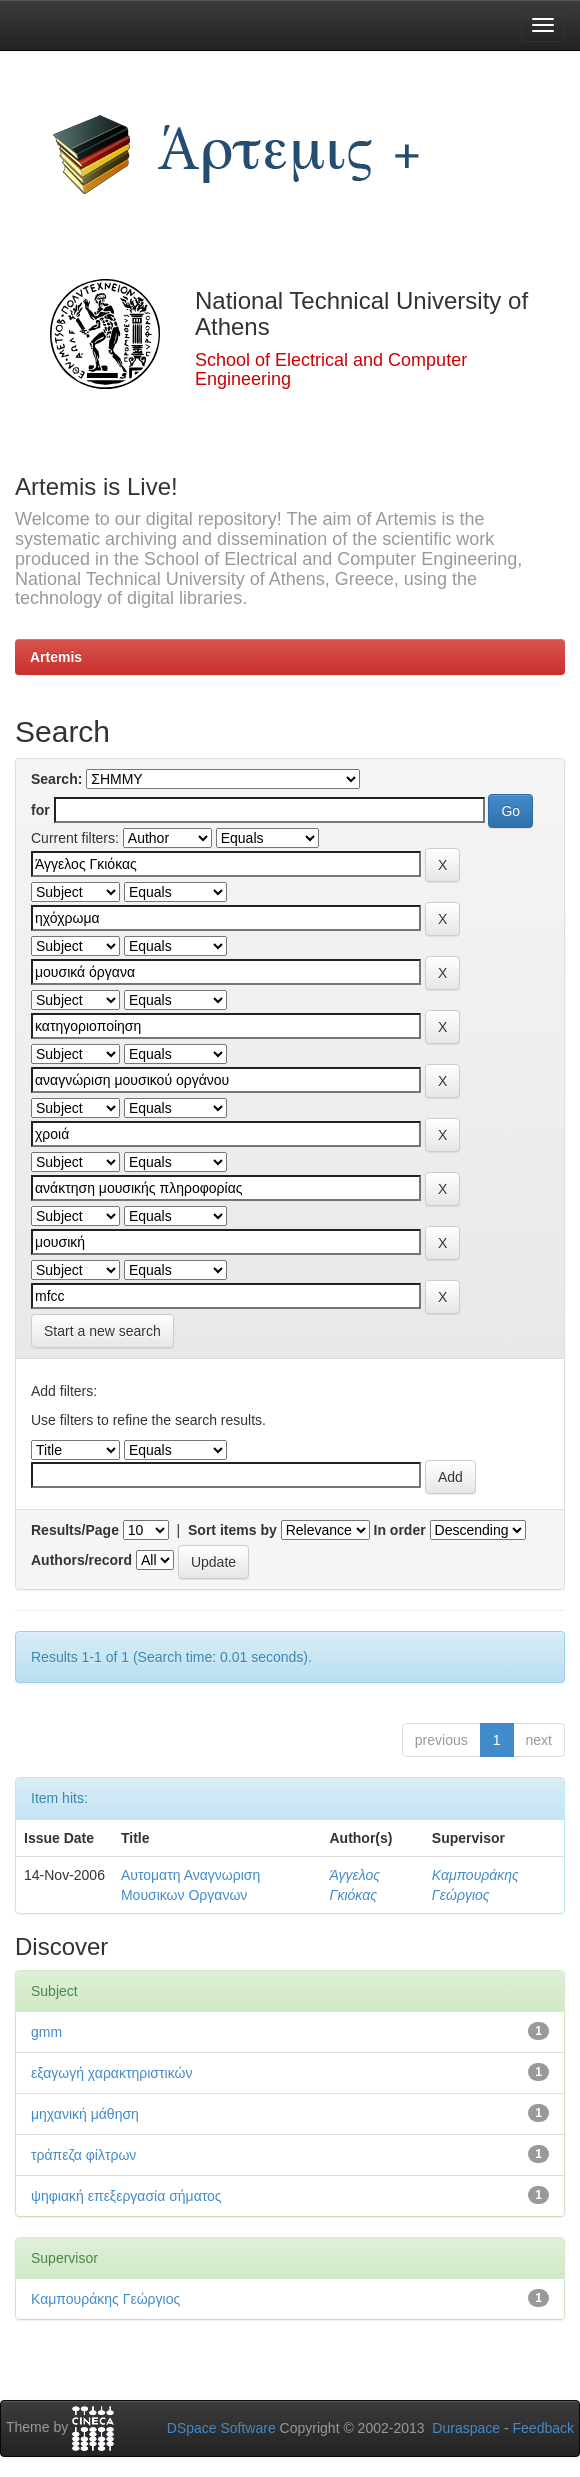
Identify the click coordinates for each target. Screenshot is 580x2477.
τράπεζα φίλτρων (83, 2155)
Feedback (543, 2428)
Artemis (56, 657)
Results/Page (75, 1530)
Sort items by (232, 1530)
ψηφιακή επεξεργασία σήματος (126, 2196)
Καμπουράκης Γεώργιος (105, 2299)
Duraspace (466, 2428)
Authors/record (81, 1560)
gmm (46, 2032)
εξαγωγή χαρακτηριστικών (111, 2073)
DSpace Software (221, 2428)
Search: (56, 779)
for (40, 810)
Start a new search (102, 1331)
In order (400, 1530)
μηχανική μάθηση (85, 2114)
